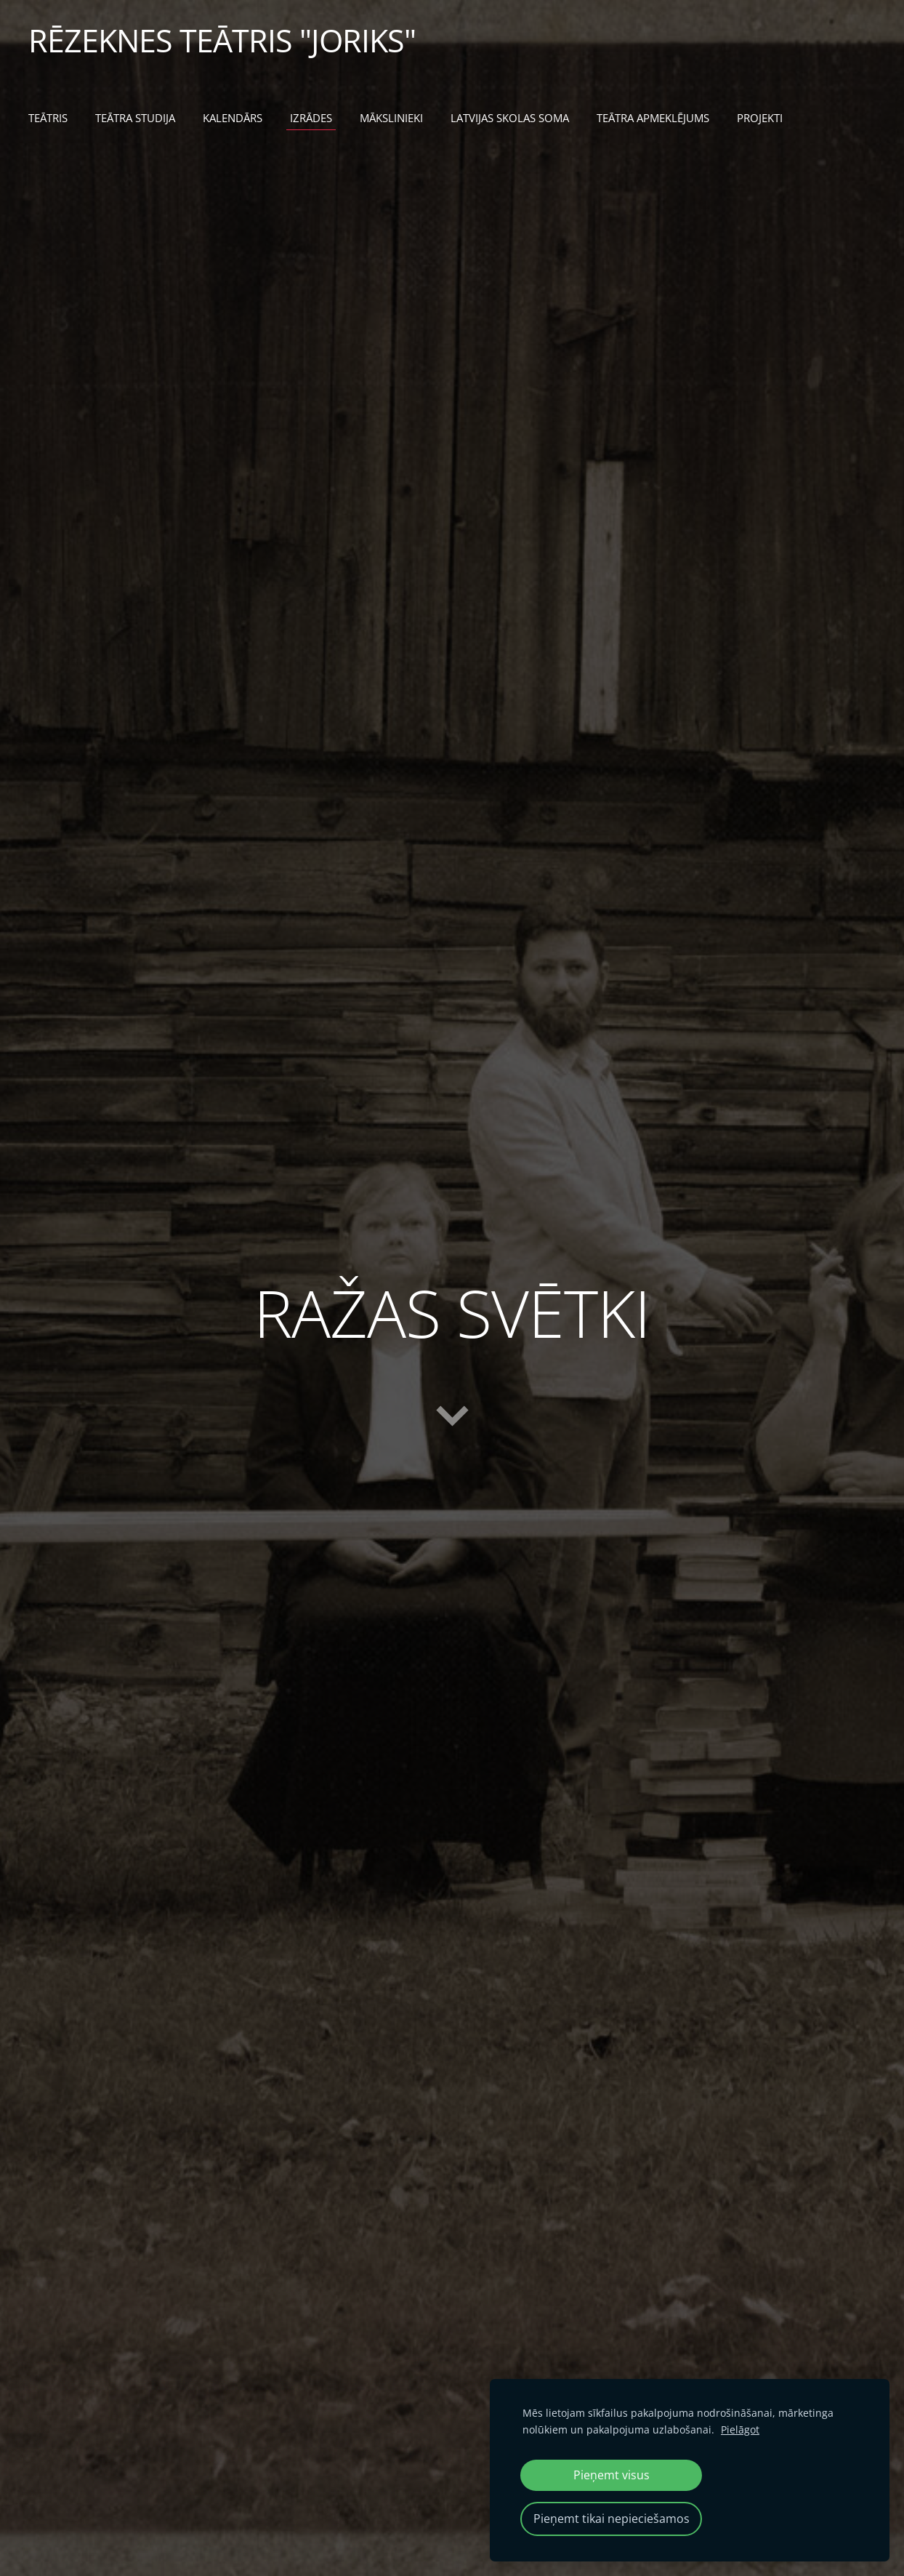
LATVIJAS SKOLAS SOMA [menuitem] (510, 118)
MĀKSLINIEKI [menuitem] (392, 118)
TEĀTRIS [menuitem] (48, 118)
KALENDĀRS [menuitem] (233, 118)
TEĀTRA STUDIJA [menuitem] (136, 118)
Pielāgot (740, 2429)
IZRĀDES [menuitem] (312, 118)
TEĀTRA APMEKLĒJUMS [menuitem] (653, 118)
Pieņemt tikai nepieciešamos (611, 2519)
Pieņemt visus (611, 2475)
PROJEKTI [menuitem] (760, 118)
